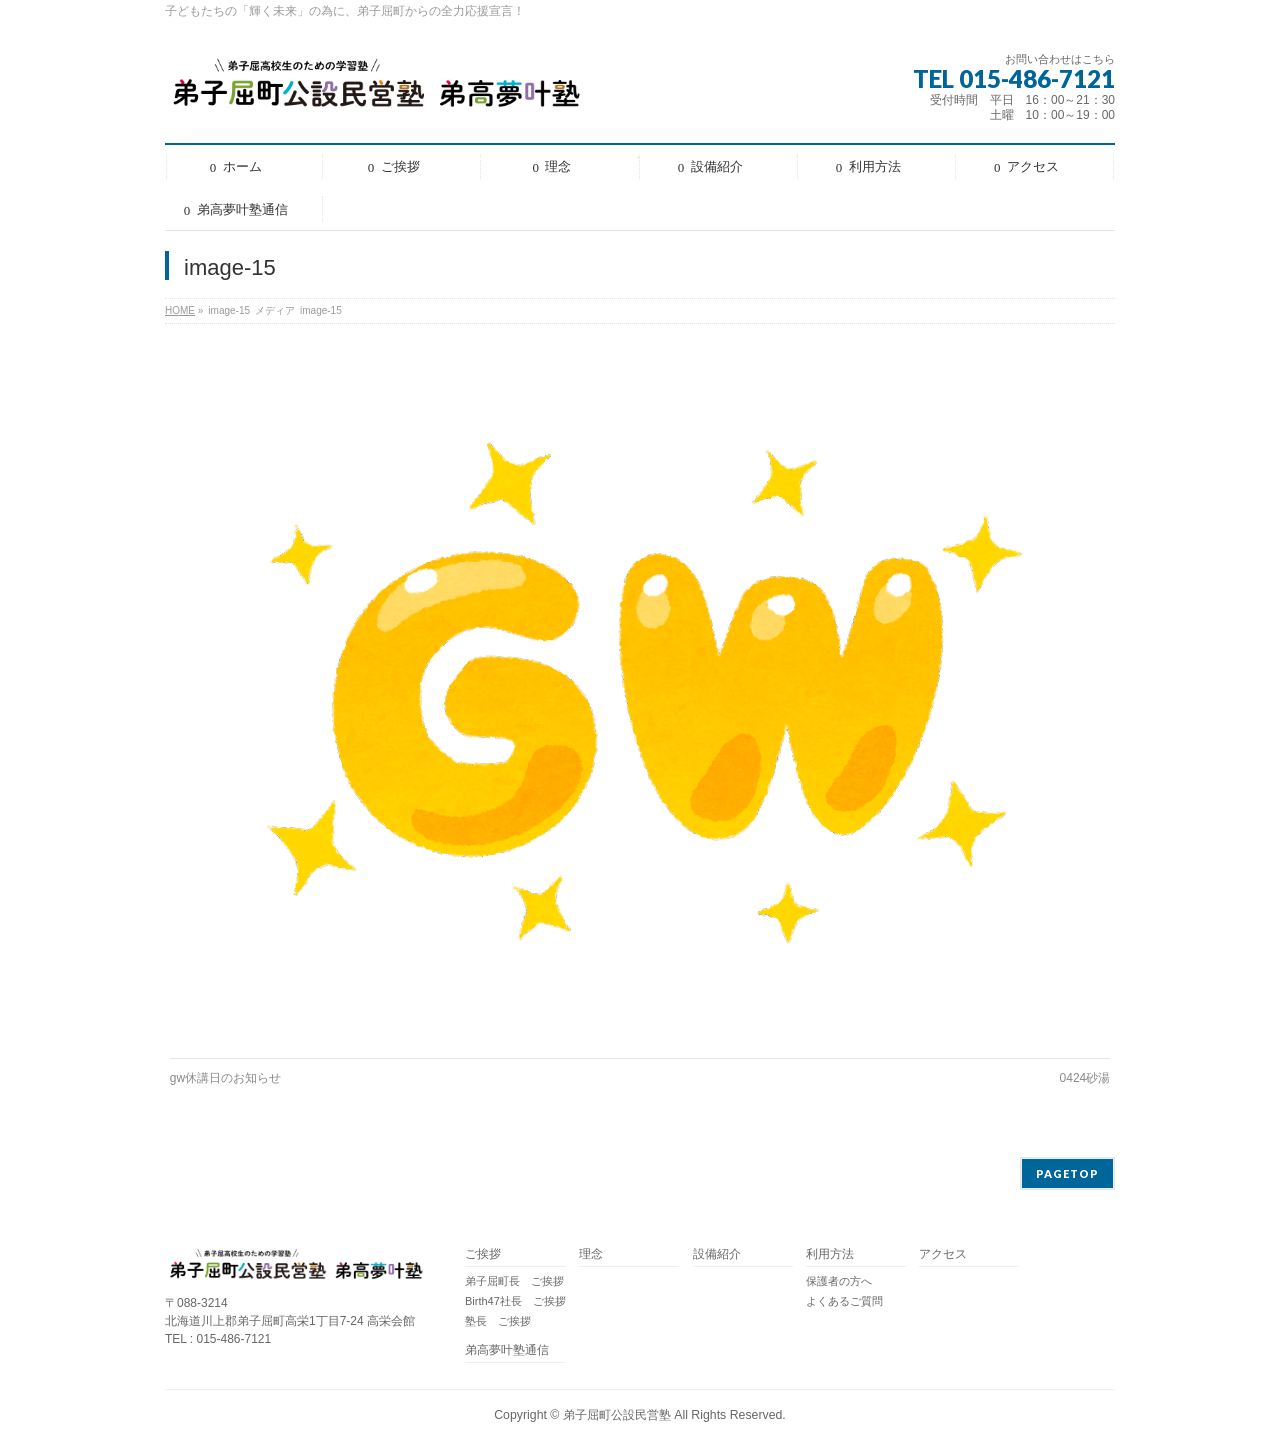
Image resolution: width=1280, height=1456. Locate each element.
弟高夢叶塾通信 (507, 1350)
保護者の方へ (839, 1281)
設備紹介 (717, 1254)
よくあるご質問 (844, 1301)
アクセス (943, 1254)
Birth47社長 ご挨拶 (515, 1301)
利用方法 (830, 1254)
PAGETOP (1067, 1173)
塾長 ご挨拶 (498, 1321)
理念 (591, 1254)
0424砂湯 (1085, 1078)
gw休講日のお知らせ (225, 1078)
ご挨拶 (483, 1254)
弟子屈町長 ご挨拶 (514, 1281)
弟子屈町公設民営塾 (617, 1415)
